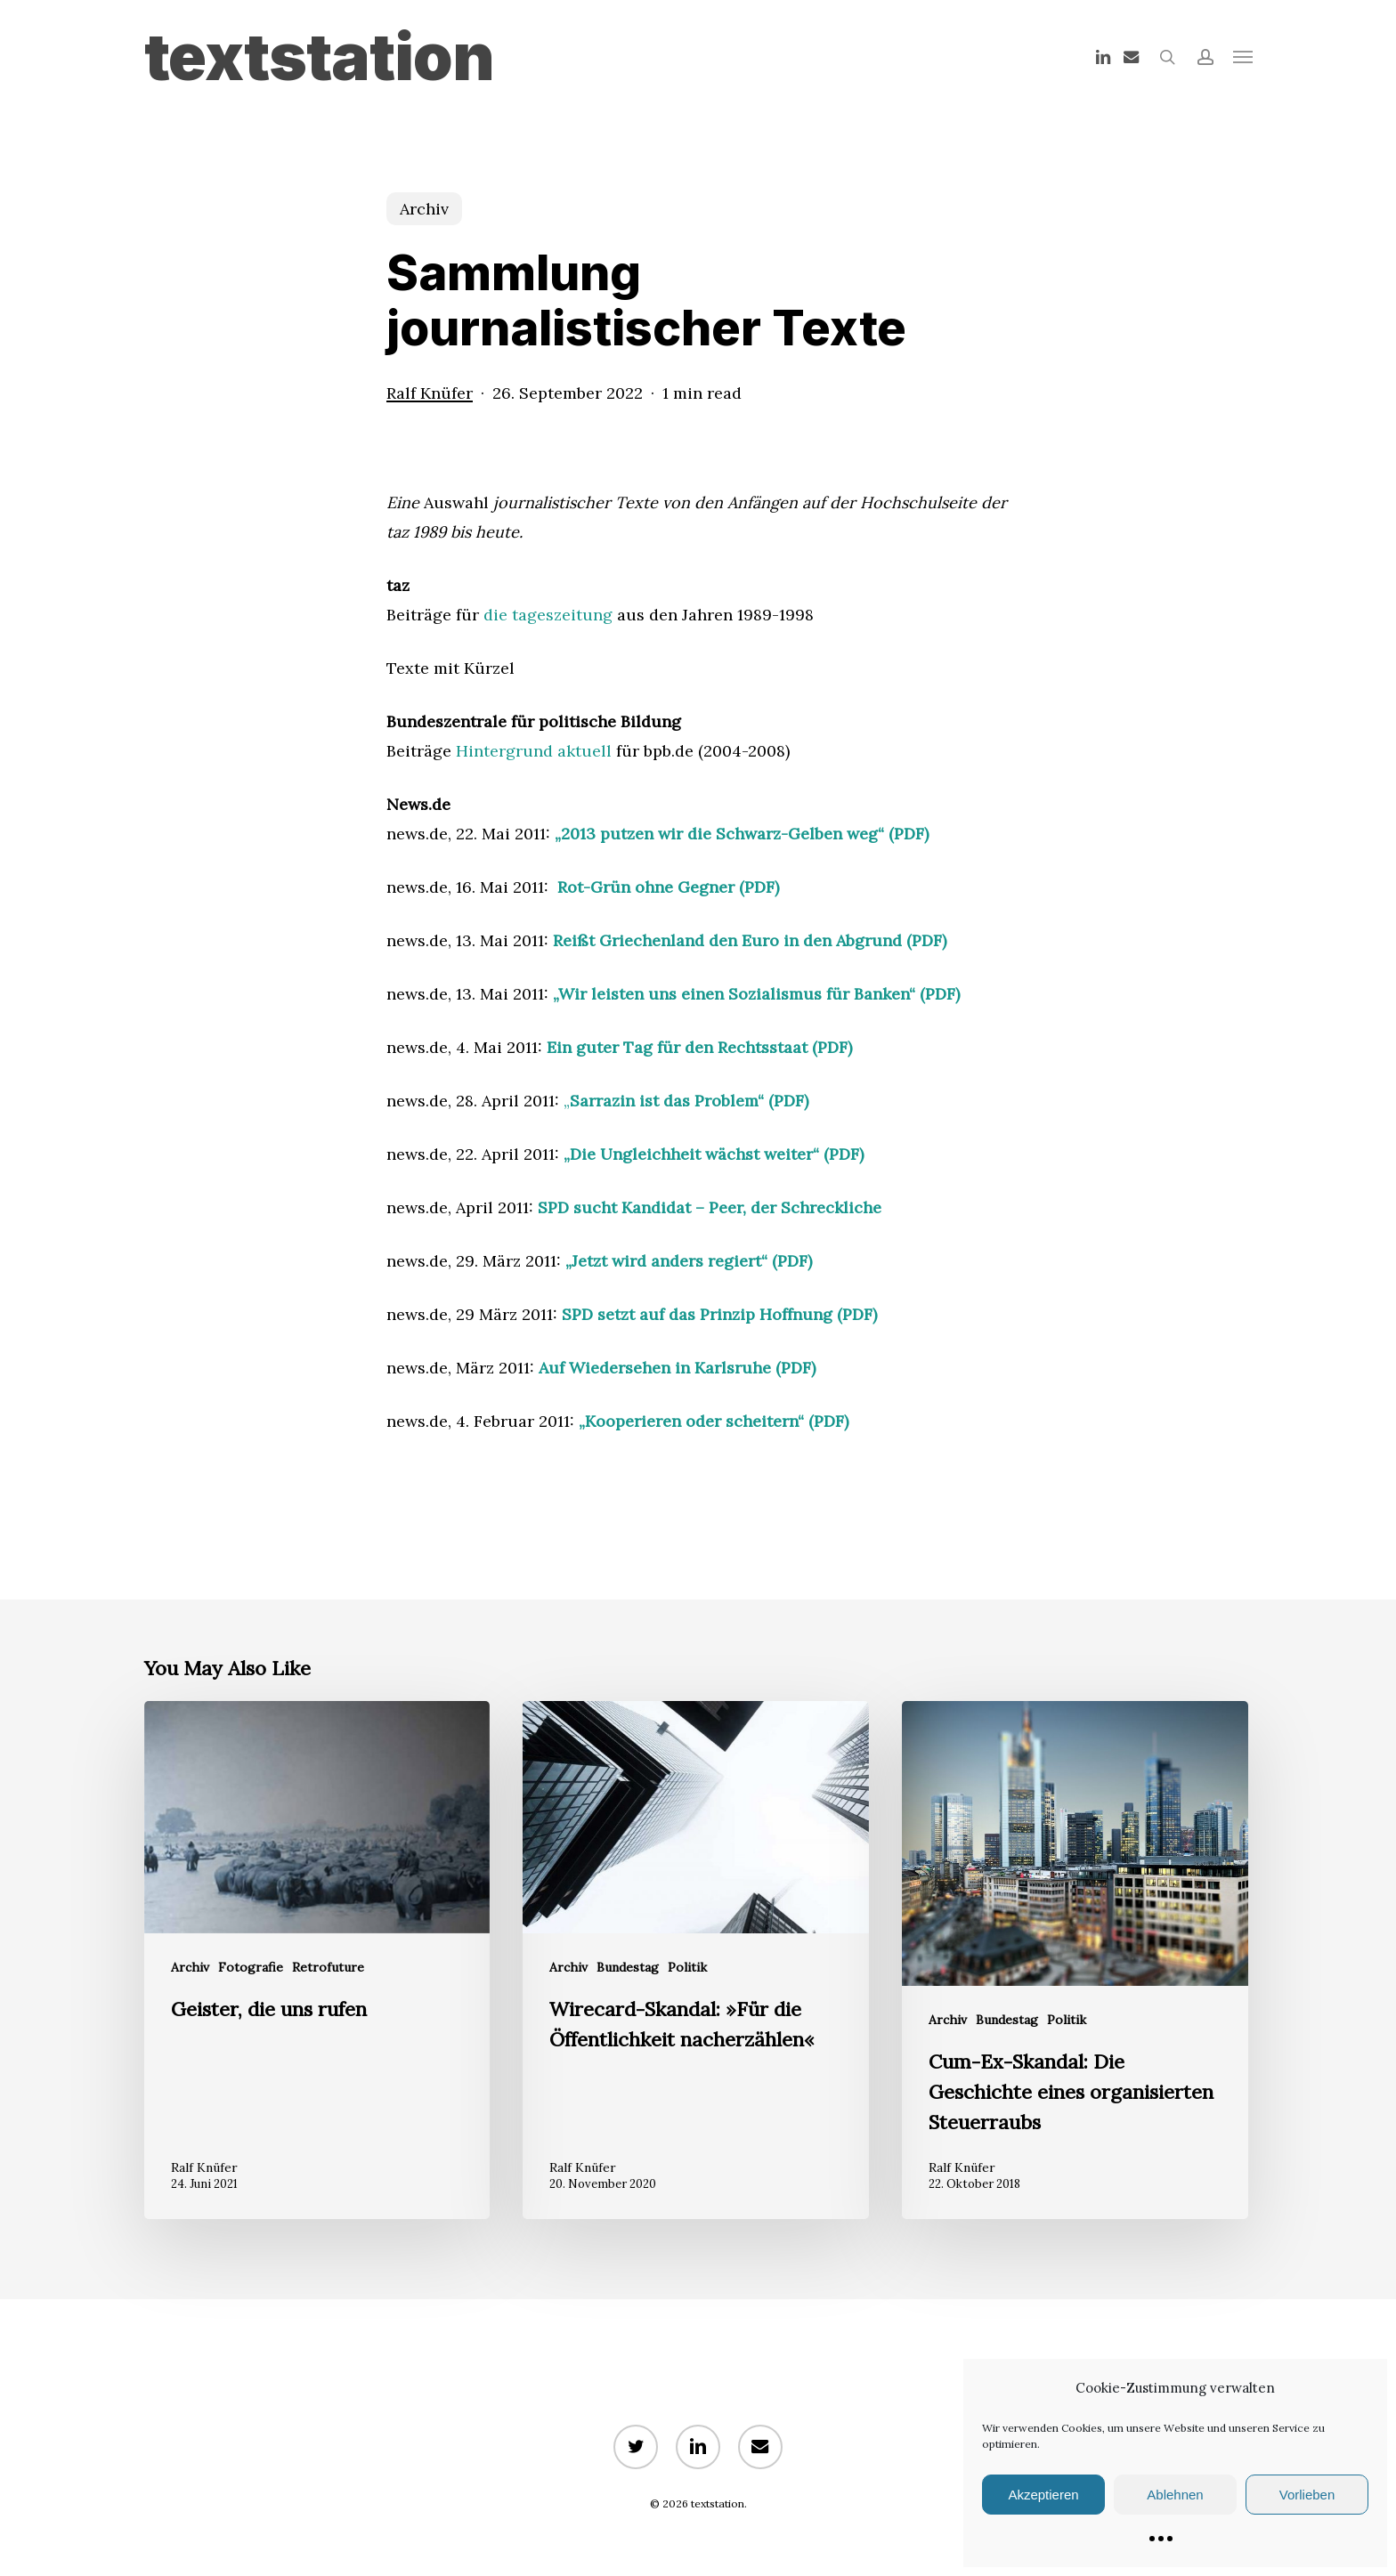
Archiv (424, 208)
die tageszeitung (548, 614)
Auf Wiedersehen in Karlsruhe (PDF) (677, 1367)
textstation (319, 57)
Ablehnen (1175, 2494)
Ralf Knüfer (429, 393)
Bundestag (628, 1967)
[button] (1243, 57)
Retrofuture (328, 1967)
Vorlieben (1307, 2494)
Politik (687, 1967)
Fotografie (250, 1967)
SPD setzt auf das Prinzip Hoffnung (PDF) (719, 1314)
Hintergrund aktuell (534, 751)
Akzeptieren (1043, 2494)
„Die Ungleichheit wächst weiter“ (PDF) (714, 1154)
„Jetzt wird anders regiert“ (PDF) (688, 1261)
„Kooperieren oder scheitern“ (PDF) (713, 1421)
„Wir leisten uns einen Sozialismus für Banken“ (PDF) (756, 994)
